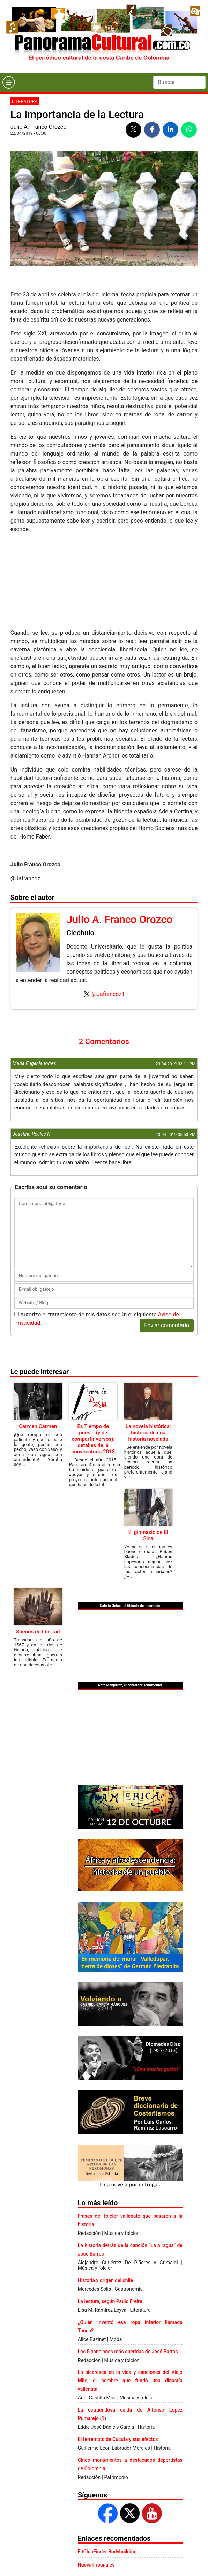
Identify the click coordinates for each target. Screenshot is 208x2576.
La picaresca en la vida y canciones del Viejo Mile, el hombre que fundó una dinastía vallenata (130, 2380)
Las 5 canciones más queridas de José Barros (128, 2351)
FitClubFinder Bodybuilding (107, 2551)
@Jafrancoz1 (108, 994)
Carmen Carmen (38, 1426)
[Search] (179, 82)
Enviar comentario (166, 1325)
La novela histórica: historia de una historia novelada (148, 1432)
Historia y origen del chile (105, 2280)
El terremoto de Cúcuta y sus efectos (118, 2439)
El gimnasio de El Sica (148, 1535)
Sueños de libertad (38, 1632)
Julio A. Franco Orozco (38, 127)
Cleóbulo (80, 933)
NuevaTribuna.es (96, 2565)
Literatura (25, 101)
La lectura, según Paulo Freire (110, 2301)
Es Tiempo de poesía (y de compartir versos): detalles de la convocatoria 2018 (93, 1439)
